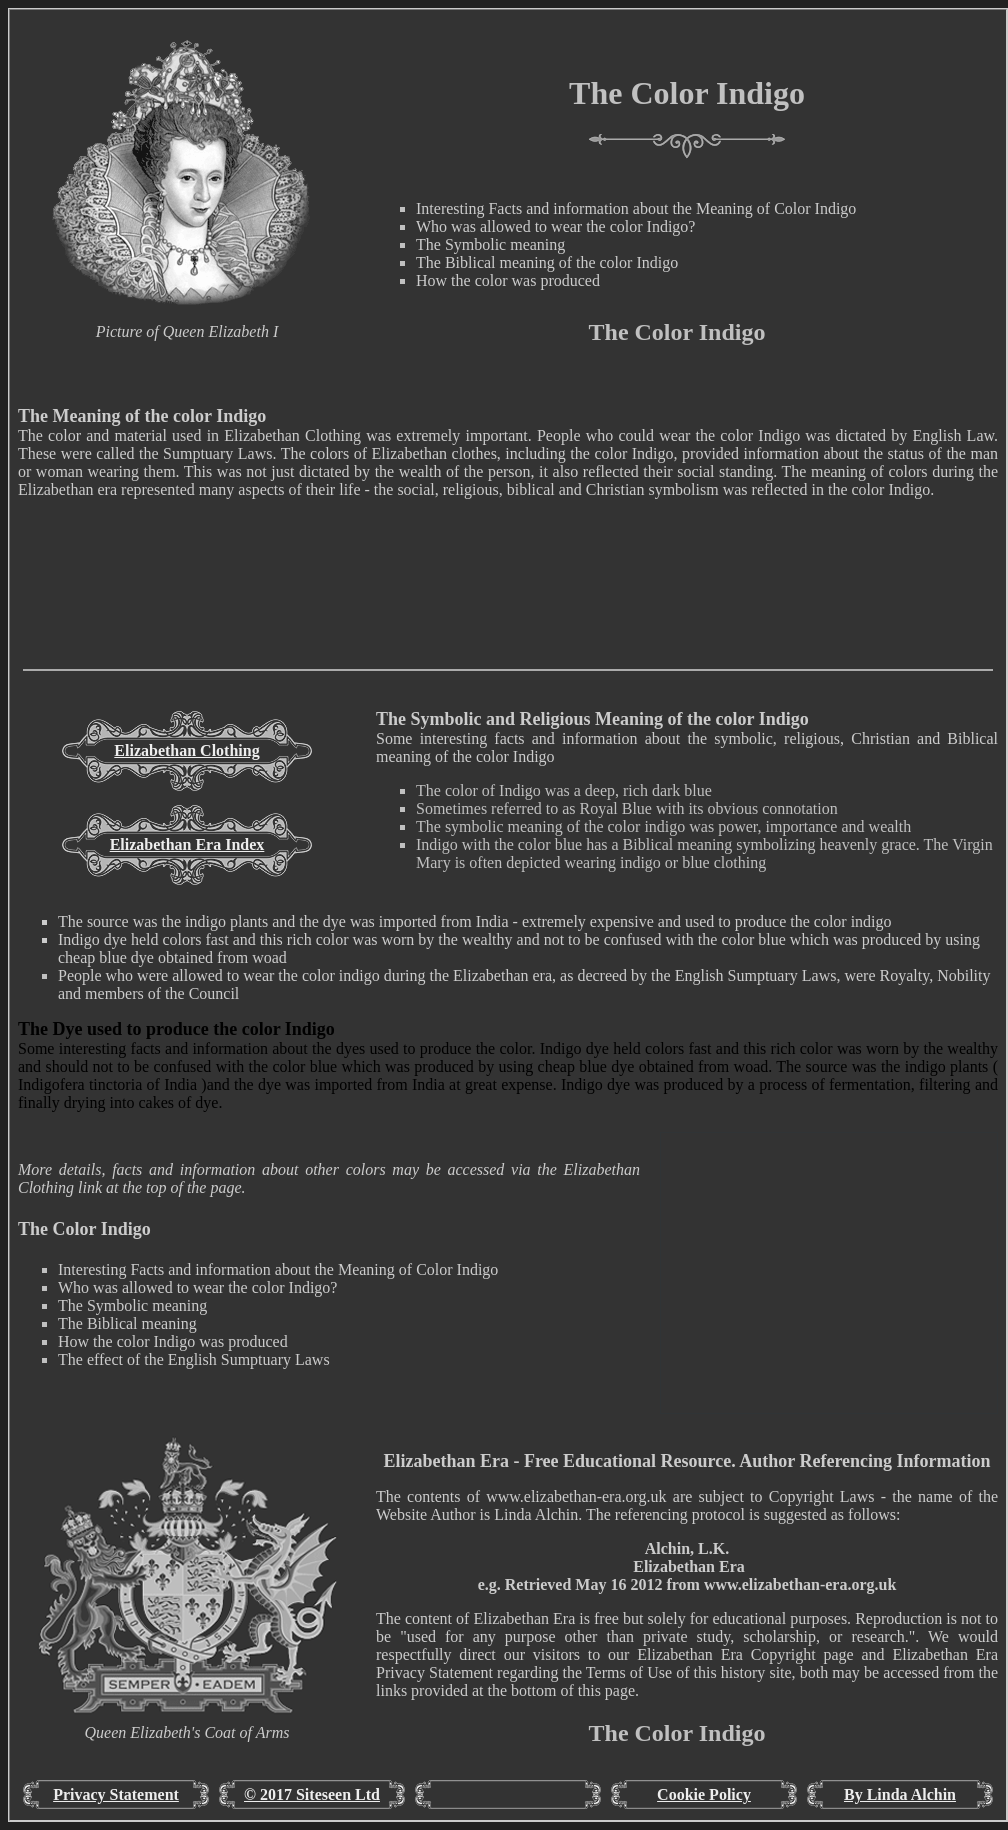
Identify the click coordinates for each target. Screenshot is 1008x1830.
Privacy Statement (116, 1794)
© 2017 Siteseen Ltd (312, 1794)
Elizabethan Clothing (186, 750)
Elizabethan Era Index (187, 844)
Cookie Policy (704, 1794)
